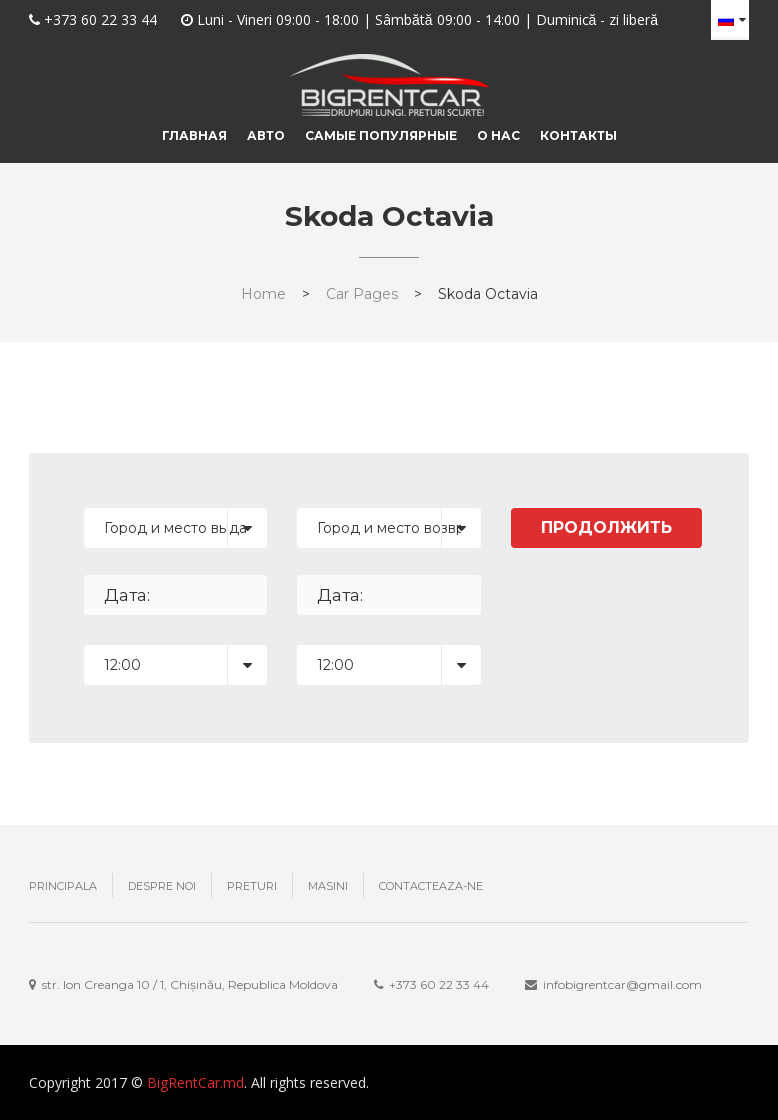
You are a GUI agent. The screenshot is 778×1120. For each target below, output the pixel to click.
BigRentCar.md (195, 1082)
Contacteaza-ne (431, 886)
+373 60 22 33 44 (100, 19)
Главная (194, 135)
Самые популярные (381, 135)
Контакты (578, 135)
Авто (266, 135)
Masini (328, 886)
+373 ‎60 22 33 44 (439, 984)
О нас (498, 135)
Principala (63, 886)
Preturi (252, 886)
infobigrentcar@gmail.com (622, 984)
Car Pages (362, 294)
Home (263, 294)
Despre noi (162, 886)
